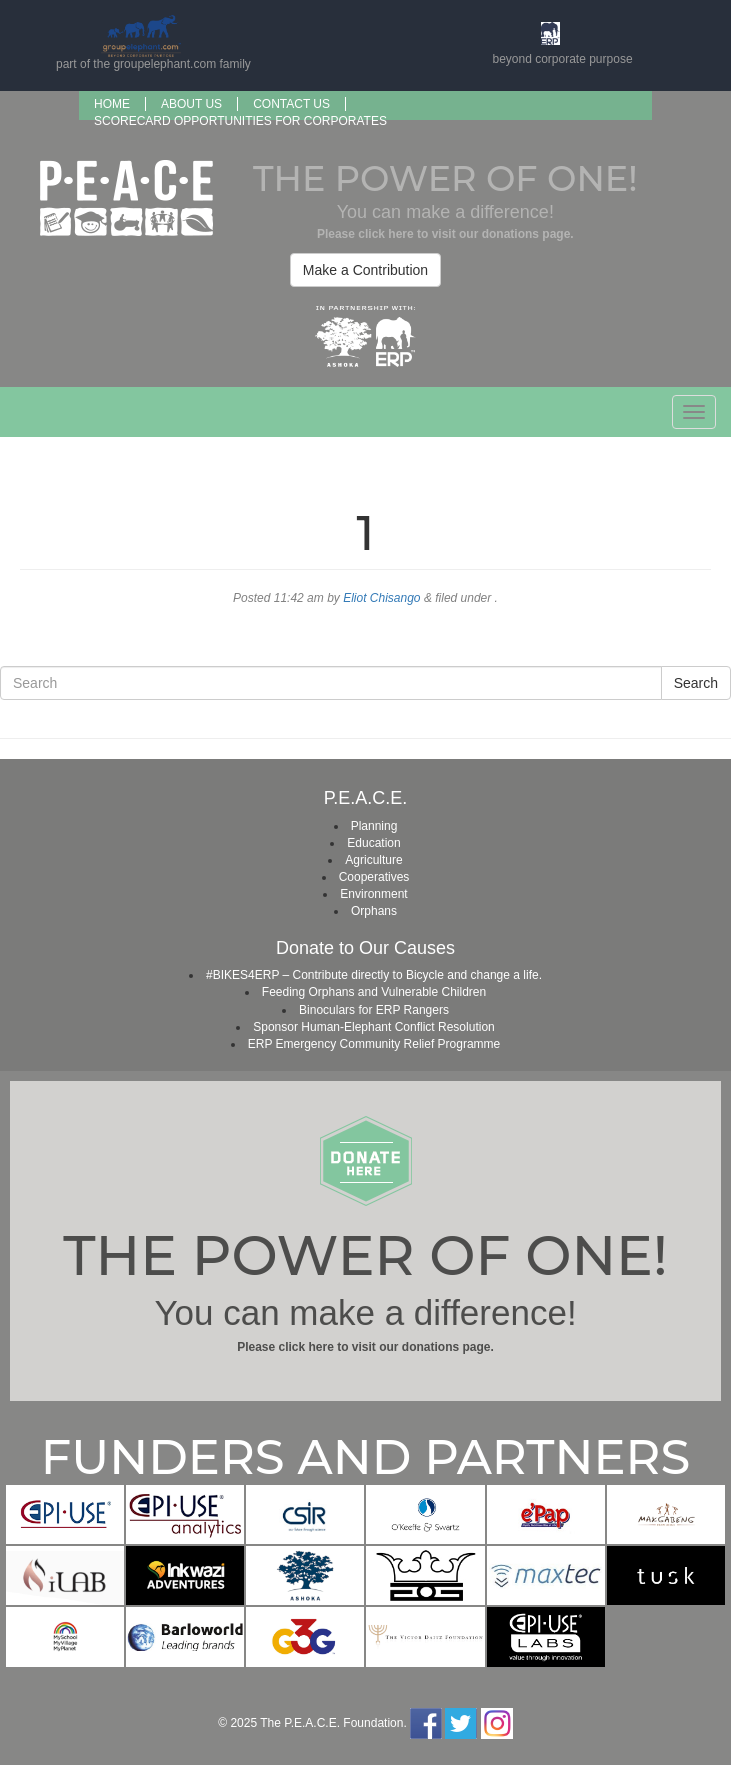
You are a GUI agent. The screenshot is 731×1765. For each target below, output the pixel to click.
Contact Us (291, 104)
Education (373, 843)
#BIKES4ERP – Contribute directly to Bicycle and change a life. (374, 975)
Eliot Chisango (381, 598)
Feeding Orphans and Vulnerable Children (374, 992)
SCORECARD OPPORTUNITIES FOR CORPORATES (240, 121)
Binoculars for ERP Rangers (374, 1010)
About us (191, 104)
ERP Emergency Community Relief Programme (374, 1044)
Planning (374, 826)
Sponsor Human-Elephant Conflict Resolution (373, 1027)
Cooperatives (374, 877)
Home (112, 104)
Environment (373, 894)
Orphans (374, 911)
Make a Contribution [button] (365, 270)
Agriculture (373, 860)
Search (696, 683)
